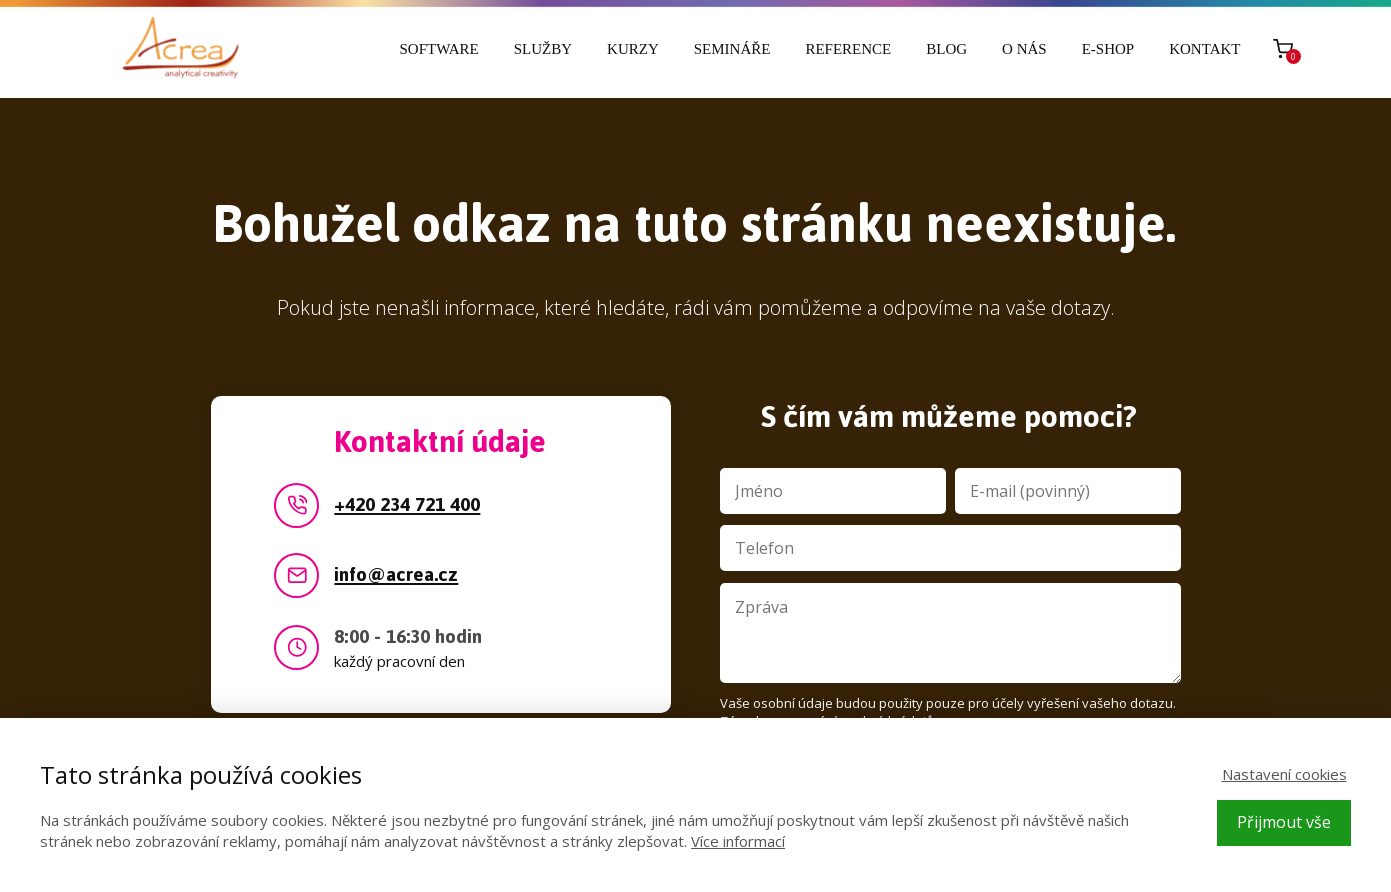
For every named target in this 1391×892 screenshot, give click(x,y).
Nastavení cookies (1284, 774)
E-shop (1108, 49)
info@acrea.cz (396, 575)
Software (439, 49)
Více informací (738, 841)
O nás (1024, 49)
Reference (848, 49)
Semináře (732, 49)
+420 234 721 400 (407, 505)
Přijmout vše (1284, 822)
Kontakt (1204, 49)
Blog (946, 49)
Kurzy (633, 49)
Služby (543, 49)
